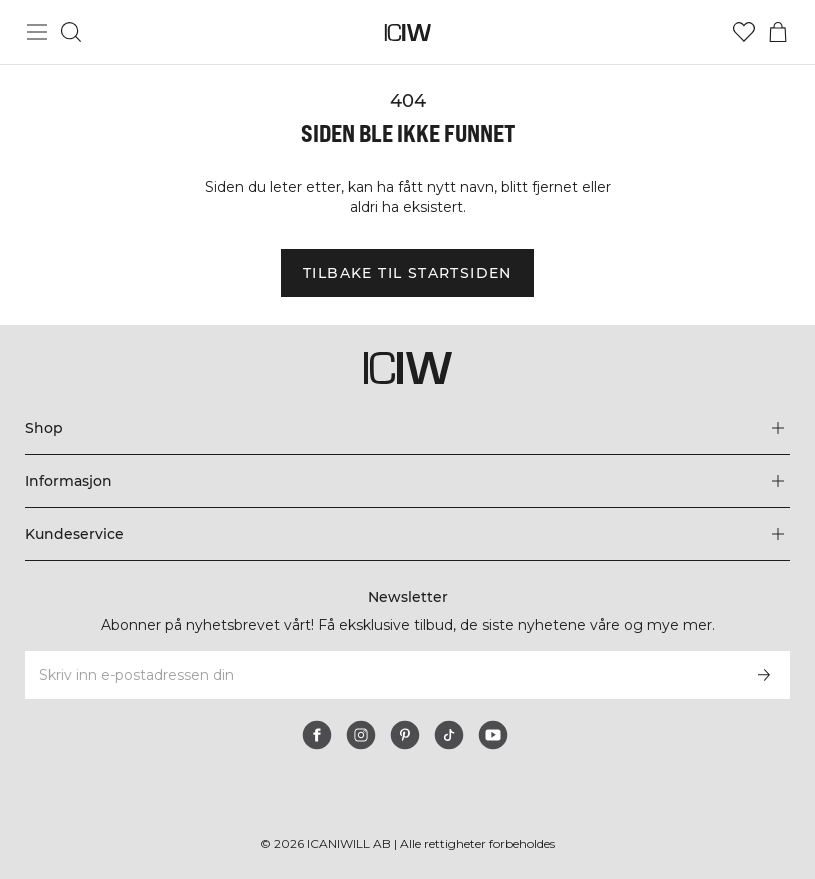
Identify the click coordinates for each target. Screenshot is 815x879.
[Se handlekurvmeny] (778, 32)
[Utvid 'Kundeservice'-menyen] (407, 534)
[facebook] (317, 735)
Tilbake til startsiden (407, 273)
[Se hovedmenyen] (37, 32)
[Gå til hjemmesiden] (407, 32)
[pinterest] (405, 735)
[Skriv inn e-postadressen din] (380, 675)
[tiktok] (449, 735)
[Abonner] (764, 675)
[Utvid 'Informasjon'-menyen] (407, 481)
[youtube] (493, 735)
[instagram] (361, 735)
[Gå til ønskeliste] (744, 32)
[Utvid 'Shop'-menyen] (407, 428)
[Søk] (71, 32)
